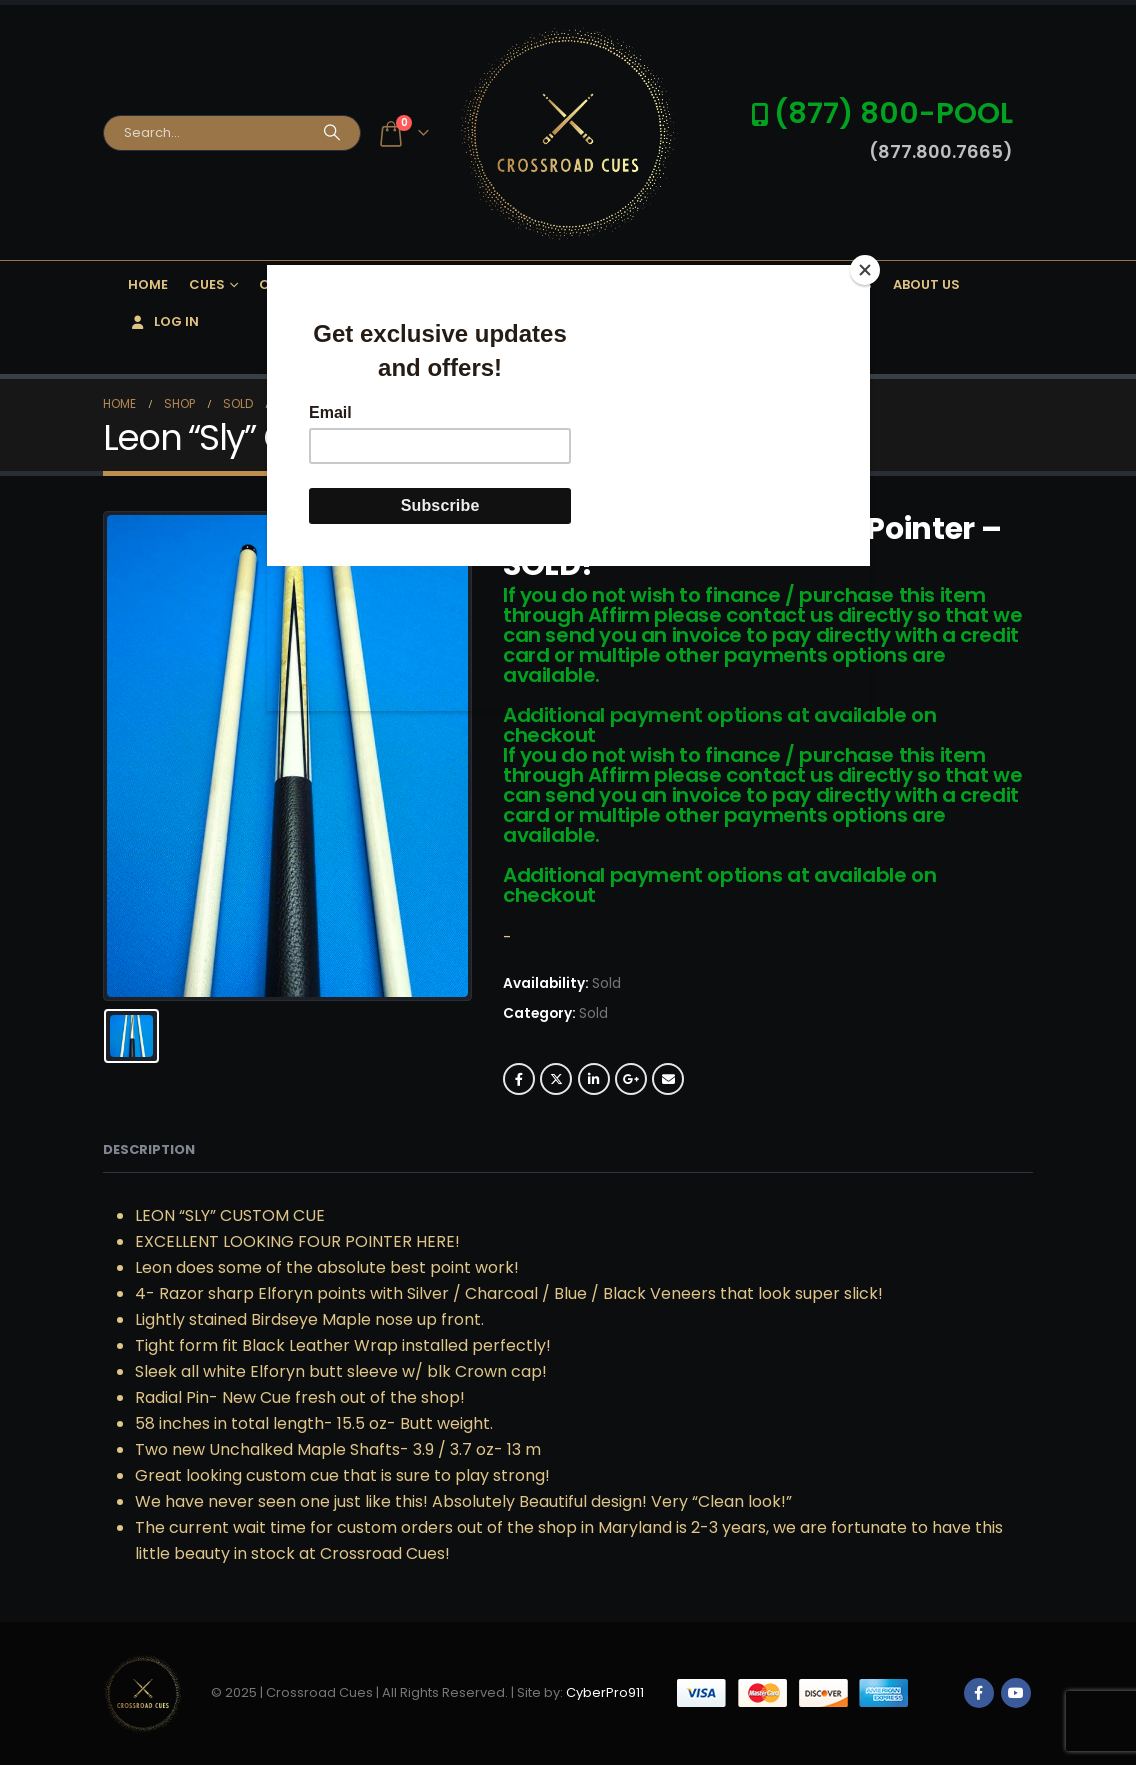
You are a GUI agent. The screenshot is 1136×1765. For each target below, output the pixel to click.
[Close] (865, 270)
